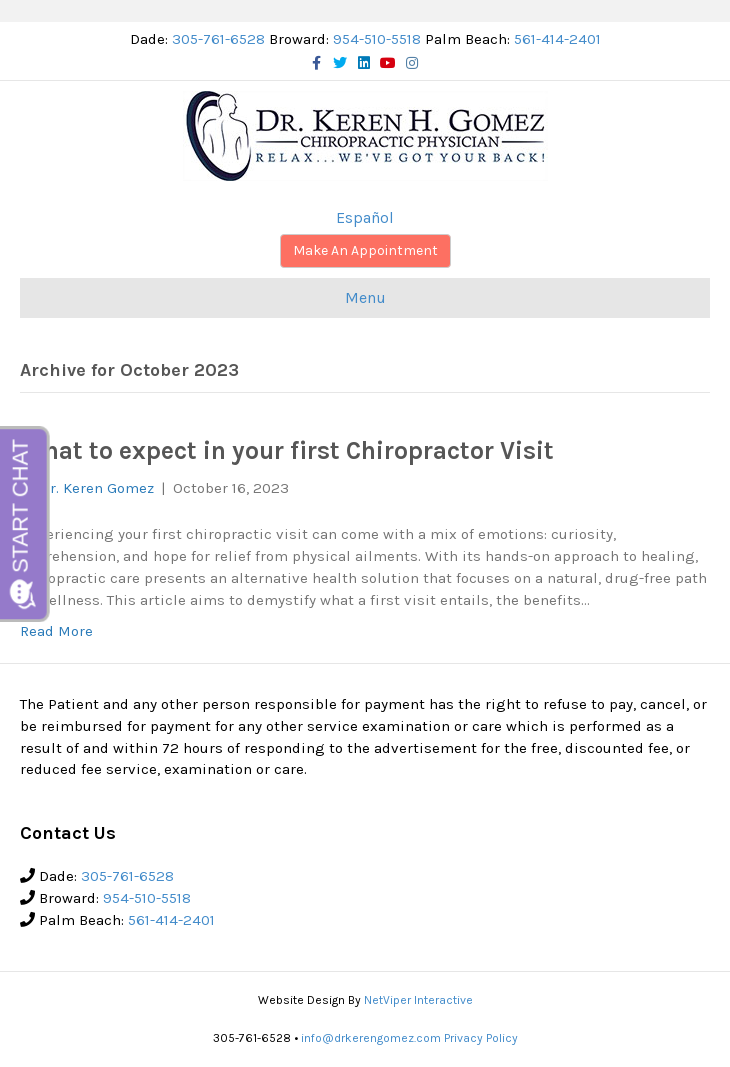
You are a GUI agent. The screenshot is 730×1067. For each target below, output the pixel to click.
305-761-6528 (218, 39)
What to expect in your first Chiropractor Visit (287, 450)
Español (365, 217)
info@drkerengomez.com (371, 1038)
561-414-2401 (557, 39)
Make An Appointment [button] (365, 250)
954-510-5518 (377, 39)
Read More (56, 631)
